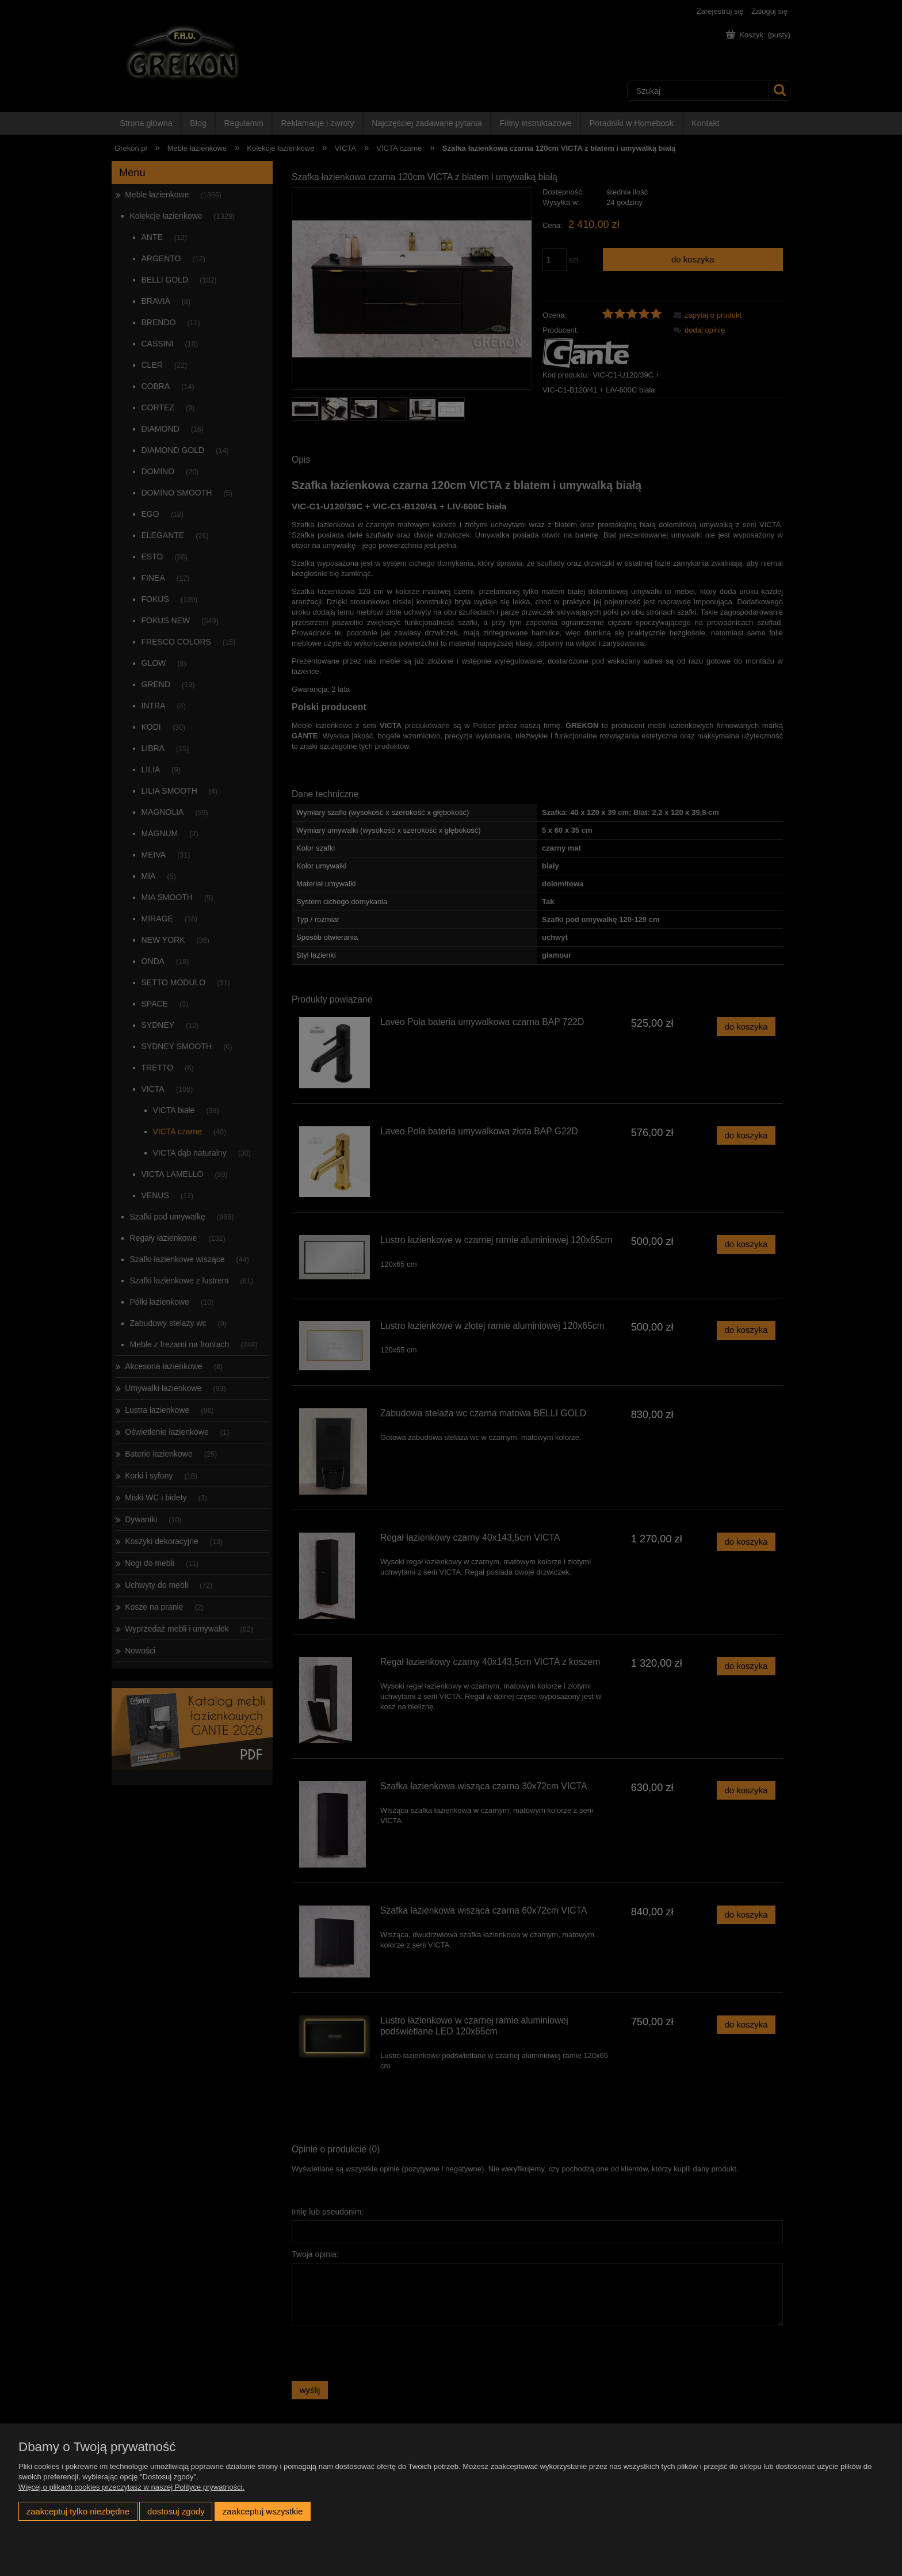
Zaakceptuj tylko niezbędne (77, 2511)
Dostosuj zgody (176, 2511)
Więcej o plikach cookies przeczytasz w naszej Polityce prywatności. (131, 2487)
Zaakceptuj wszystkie (263, 2511)
